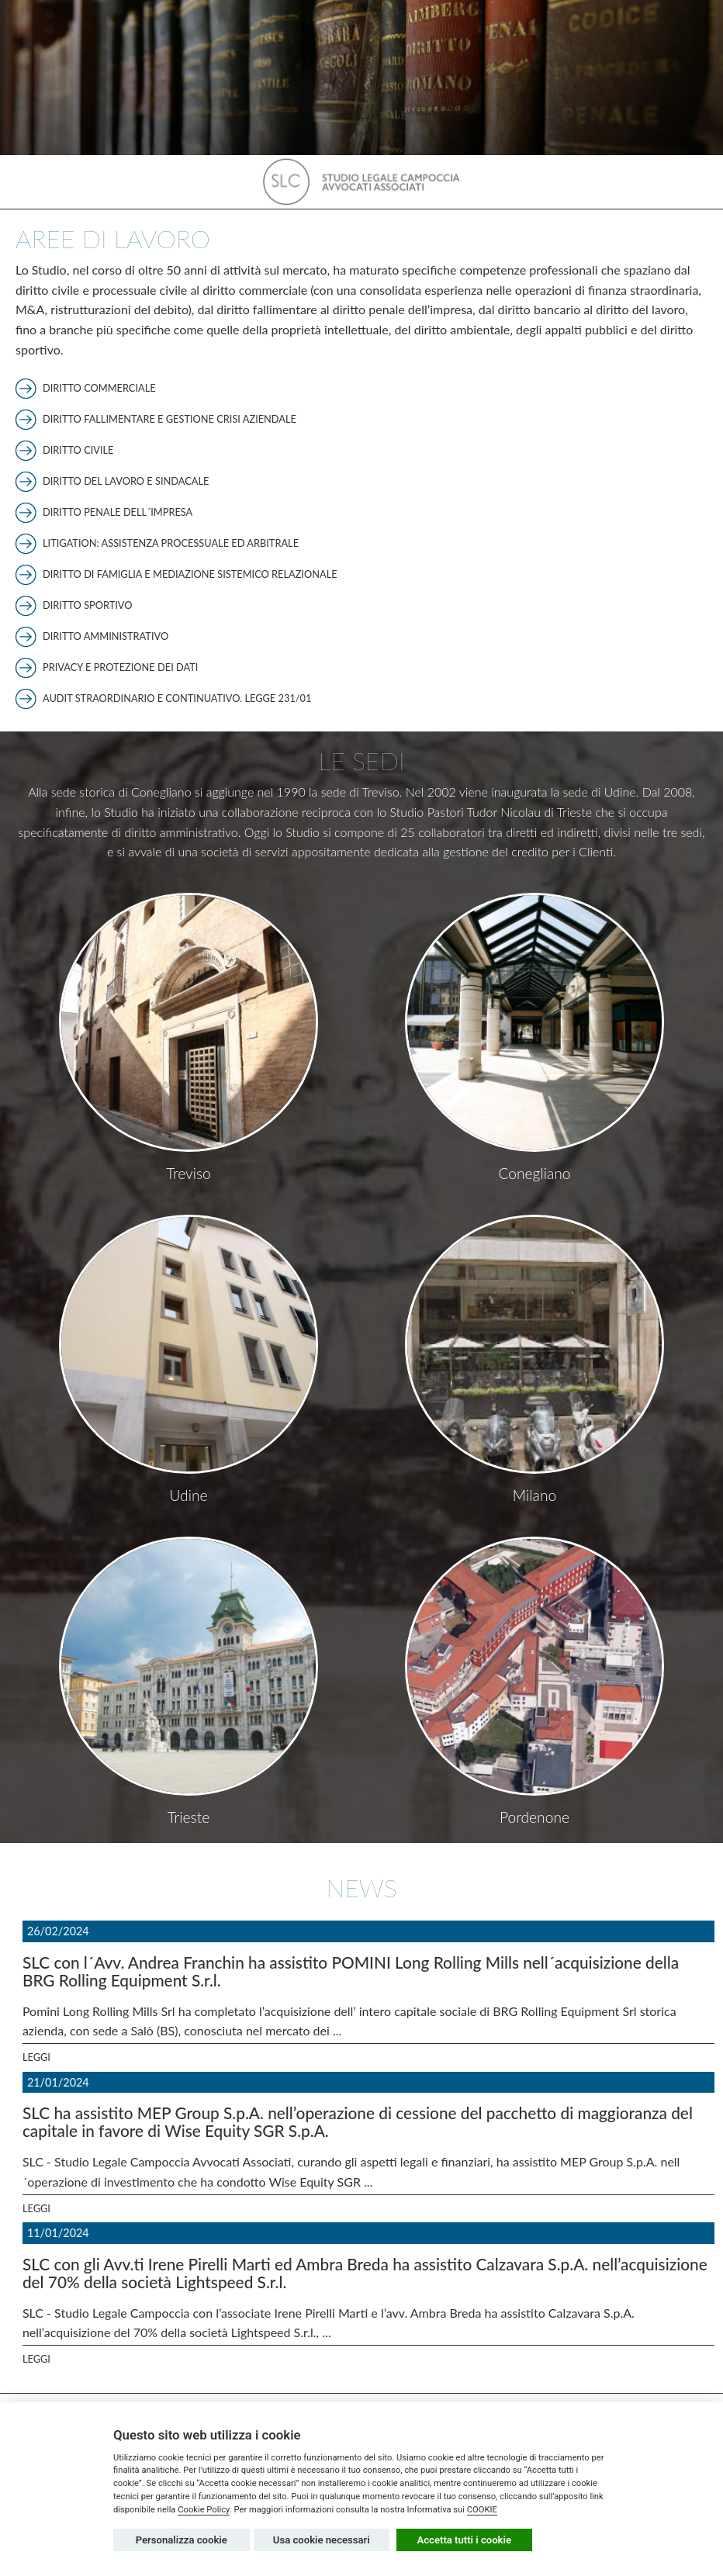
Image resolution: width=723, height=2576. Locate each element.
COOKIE (482, 2510)
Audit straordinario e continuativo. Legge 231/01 (177, 698)
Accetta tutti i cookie (464, 2540)
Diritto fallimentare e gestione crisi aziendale (169, 419)
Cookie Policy (204, 2510)
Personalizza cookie (181, 2540)
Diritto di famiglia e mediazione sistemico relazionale (190, 574)
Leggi (36, 2057)
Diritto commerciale (99, 388)
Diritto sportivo (88, 605)
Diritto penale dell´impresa (117, 512)
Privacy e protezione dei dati (120, 667)
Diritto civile (78, 450)
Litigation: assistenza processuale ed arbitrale (171, 543)
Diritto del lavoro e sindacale (126, 481)
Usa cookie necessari (321, 2540)
